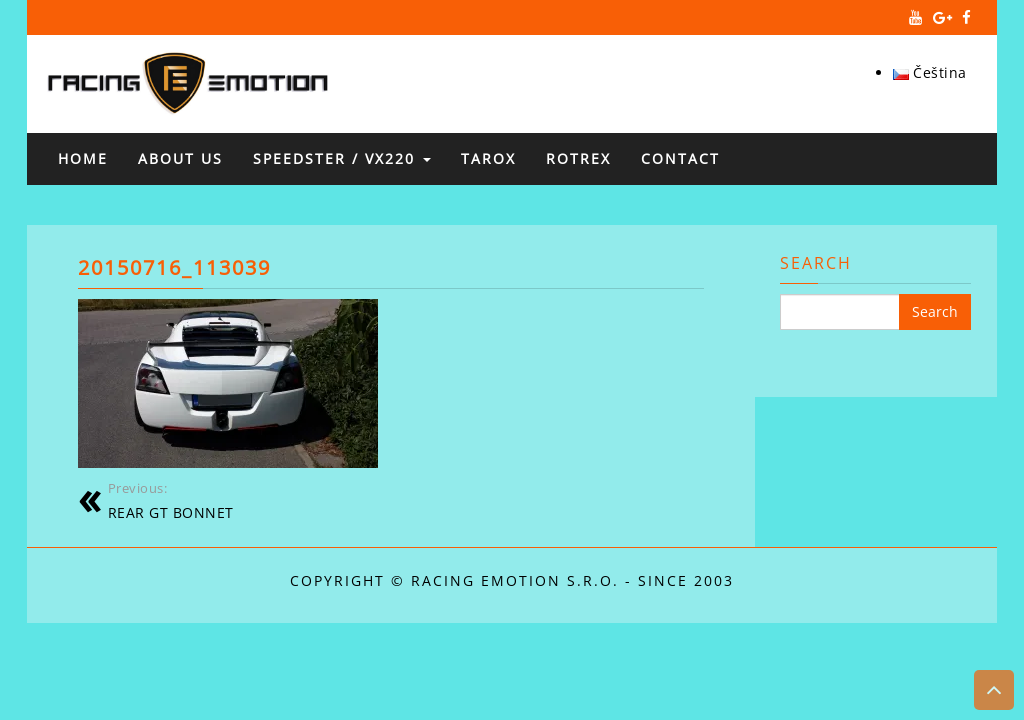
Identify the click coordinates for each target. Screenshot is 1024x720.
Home (83, 158)
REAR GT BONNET (242, 500)
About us (180, 158)
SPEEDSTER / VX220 (342, 158)
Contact (680, 158)
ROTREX (578, 158)
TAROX (488, 158)
